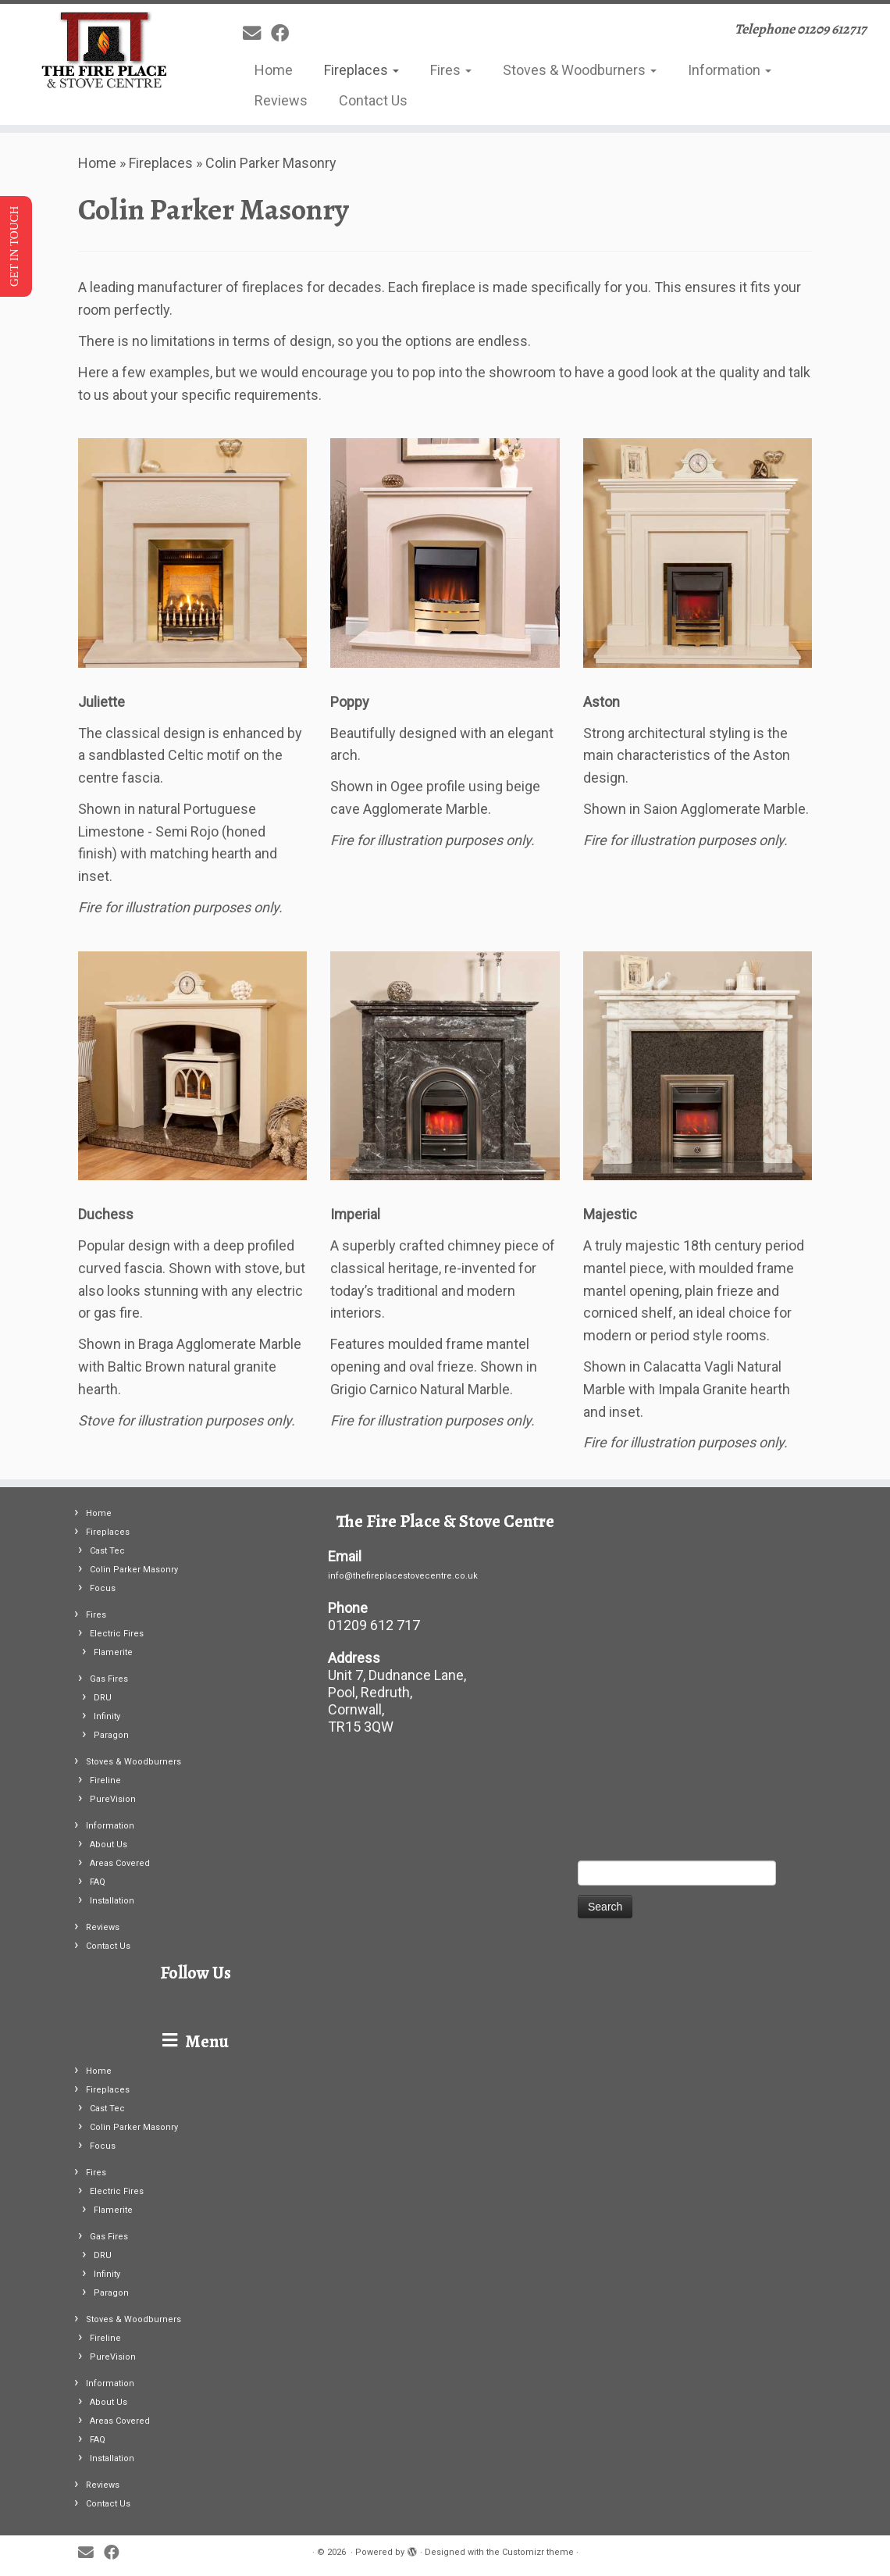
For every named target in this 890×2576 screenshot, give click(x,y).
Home (274, 70)
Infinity (107, 1716)
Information (729, 70)
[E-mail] (257, 34)
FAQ (97, 1882)
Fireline (105, 1780)
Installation (112, 1901)
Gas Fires (109, 1679)
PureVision (113, 1799)
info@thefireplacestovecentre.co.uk (403, 1576)
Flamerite (113, 1652)
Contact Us (373, 100)
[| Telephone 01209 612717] (104, 51)
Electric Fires (117, 1634)
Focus (103, 1588)
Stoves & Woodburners (580, 70)
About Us (108, 1844)
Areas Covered (120, 1863)
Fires (451, 70)
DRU (103, 1698)
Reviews (281, 100)
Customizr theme (538, 2552)
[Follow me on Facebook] (285, 34)
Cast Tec (107, 1551)
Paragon (111, 1735)
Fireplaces (361, 70)
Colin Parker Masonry (134, 1570)
